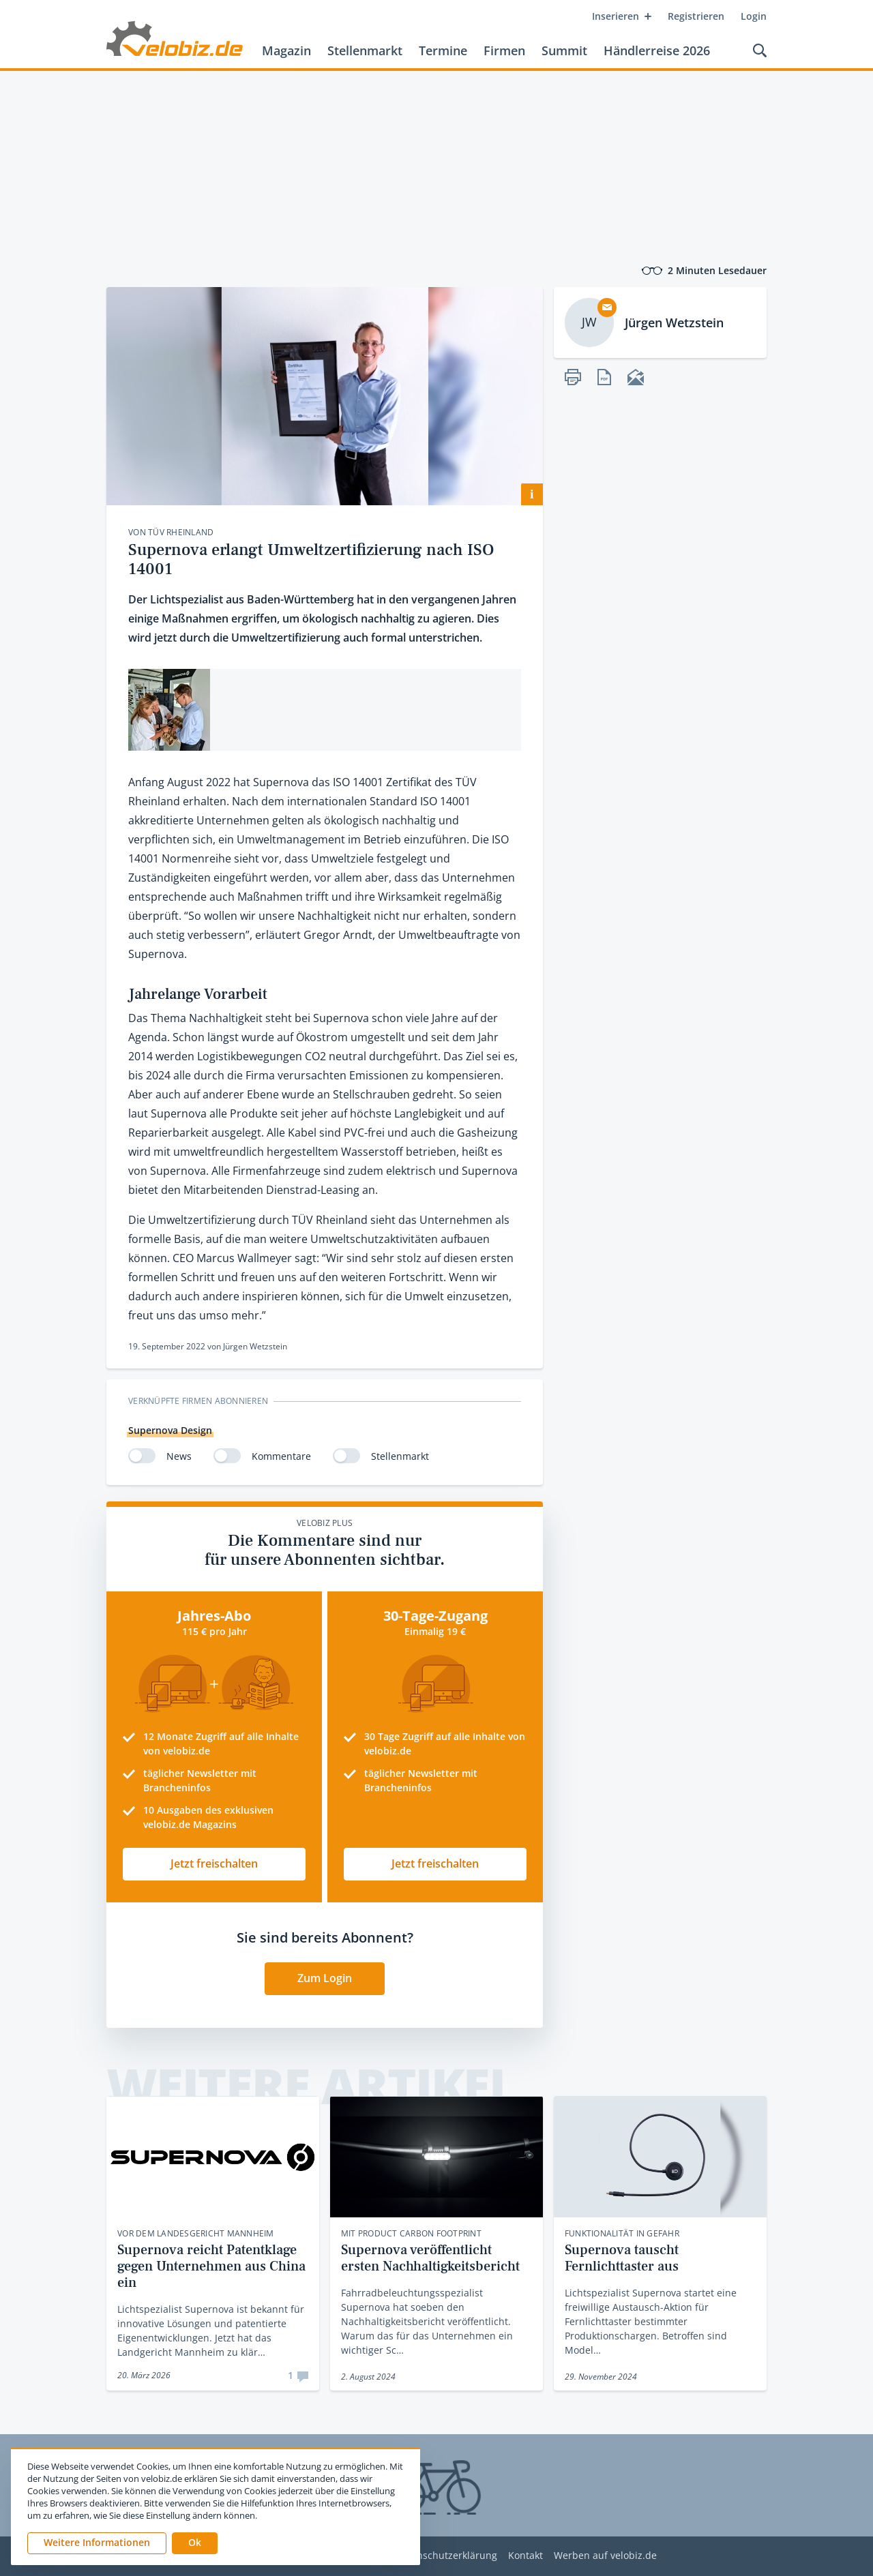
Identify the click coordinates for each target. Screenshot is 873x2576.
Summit (564, 50)
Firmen (504, 50)
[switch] (142, 1455)
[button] (195, 2543)
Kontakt (525, 2556)
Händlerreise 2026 (657, 50)
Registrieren (696, 16)
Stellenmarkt (364, 50)
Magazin (286, 50)
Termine (443, 50)
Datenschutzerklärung (446, 2556)
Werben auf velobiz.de (605, 2556)
